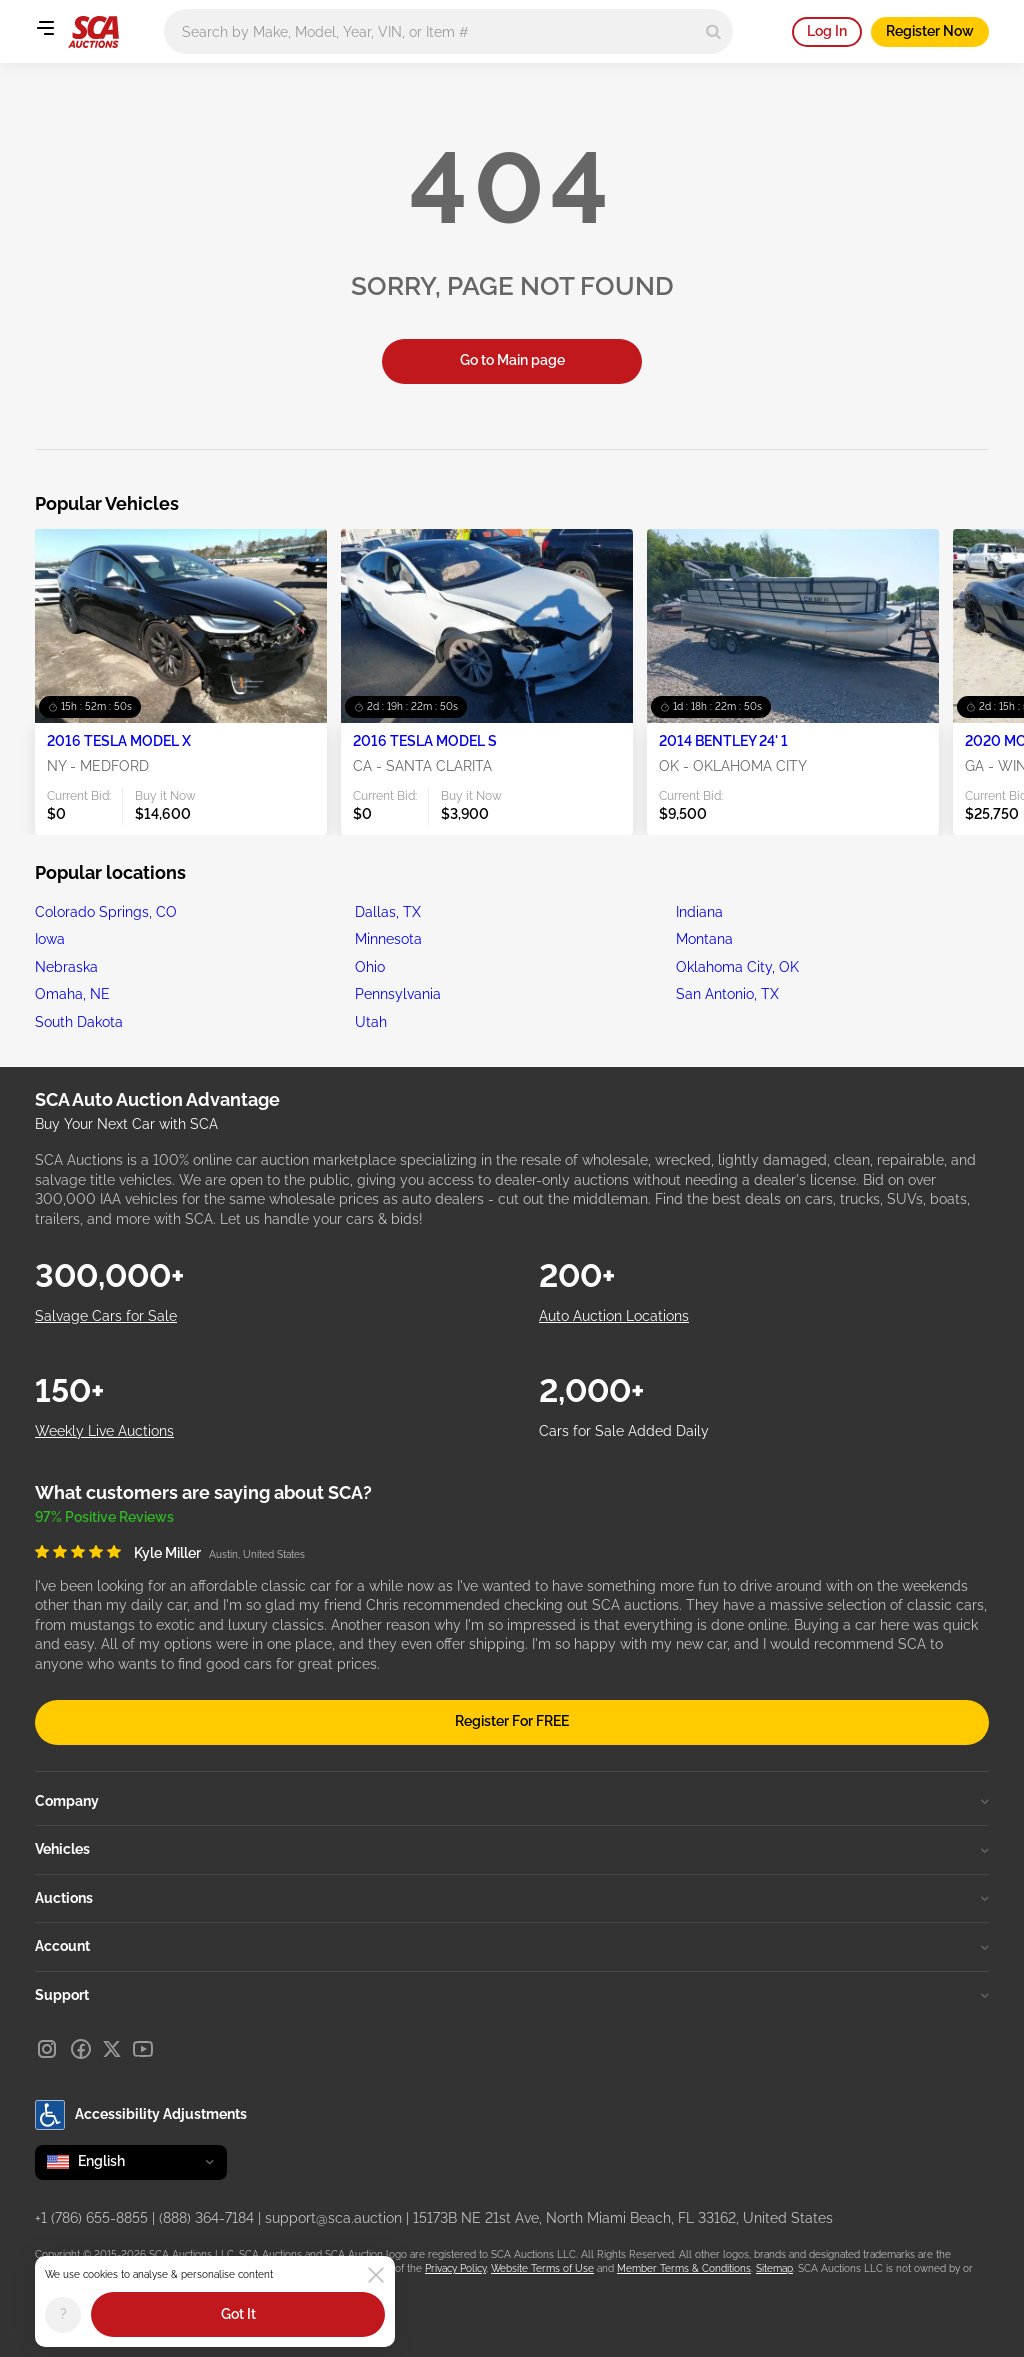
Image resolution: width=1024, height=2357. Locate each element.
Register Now (930, 31)
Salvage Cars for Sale (106, 1316)
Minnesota (388, 939)
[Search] (713, 31)
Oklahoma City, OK (737, 967)
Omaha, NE (72, 994)
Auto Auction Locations (614, 1316)
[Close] (376, 2275)
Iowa (50, 939)
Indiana (699, 912)
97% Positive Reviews (104, 1517)
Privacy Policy (455, 2268)
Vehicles (512, 1849)
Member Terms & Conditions (684, 2268)
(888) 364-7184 (206, 2218)
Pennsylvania (398, 994)
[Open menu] (45, 28)
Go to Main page (512, 360)
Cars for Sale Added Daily (624, 1431)
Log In (827, 31)
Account (512, 1946)
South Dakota (79, 1022)
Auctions (512, 1898)
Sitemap (774, 2268)
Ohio (370, 967)
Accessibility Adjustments (141, 2115)
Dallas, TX (388, 912)
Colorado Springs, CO (106, 912)
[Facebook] (81, 2049)
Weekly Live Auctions (104, 1431)
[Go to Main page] (93, 32)
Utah (371, 1022)
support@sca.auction (333, 2218)
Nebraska (66, 967)
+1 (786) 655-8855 (91, 2218)
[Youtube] (143, 2049)
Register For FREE (512, 1721)
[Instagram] (47, 2049)
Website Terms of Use (542, 2268)
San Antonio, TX (727, 994)
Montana (704, 939)
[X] (112, 2049)
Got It (238, 2314)
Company (512, 1801)
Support (512, 1995)
